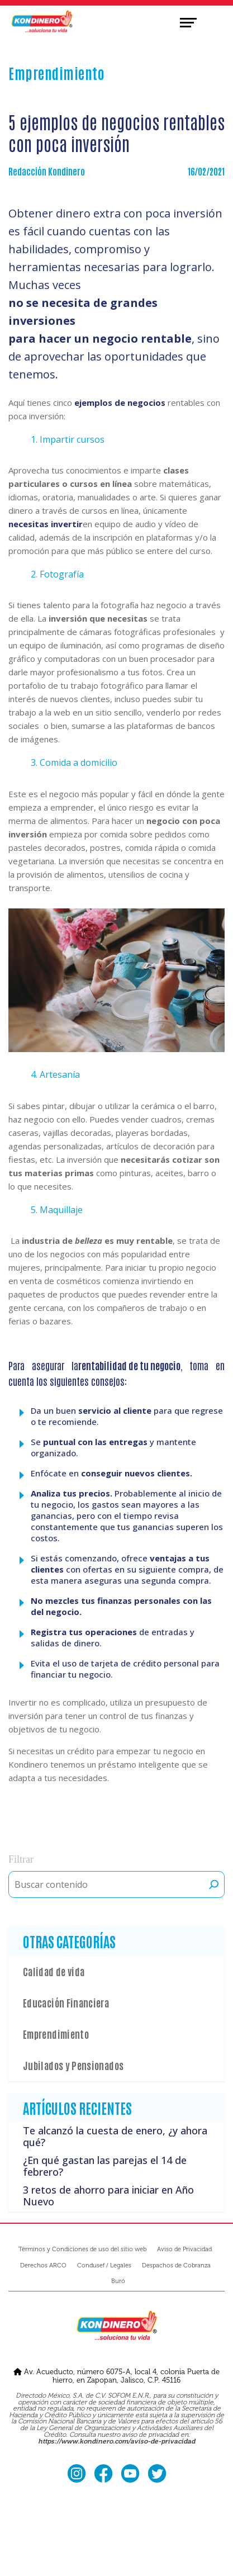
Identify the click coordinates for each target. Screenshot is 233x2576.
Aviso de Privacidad (184, 2249)
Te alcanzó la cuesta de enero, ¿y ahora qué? (115, 2136)
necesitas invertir (45, 523)
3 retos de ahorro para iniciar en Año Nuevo (108, 2196)
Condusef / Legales (104, 2265)
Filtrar (21, 1859)
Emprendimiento (56, 2033)
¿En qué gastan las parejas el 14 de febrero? (105, 2166)
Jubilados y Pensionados (73, 2065)
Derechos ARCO (43, 2265)
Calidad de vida (53, 1971)
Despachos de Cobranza (176, 2265)
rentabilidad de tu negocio (129, 1365)
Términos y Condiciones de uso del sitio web (82, 2249)
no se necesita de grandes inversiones (83, 311)
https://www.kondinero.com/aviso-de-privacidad (116, 2441)
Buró (118, 2281)
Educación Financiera (66, 2002)
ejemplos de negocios (119, 402)
